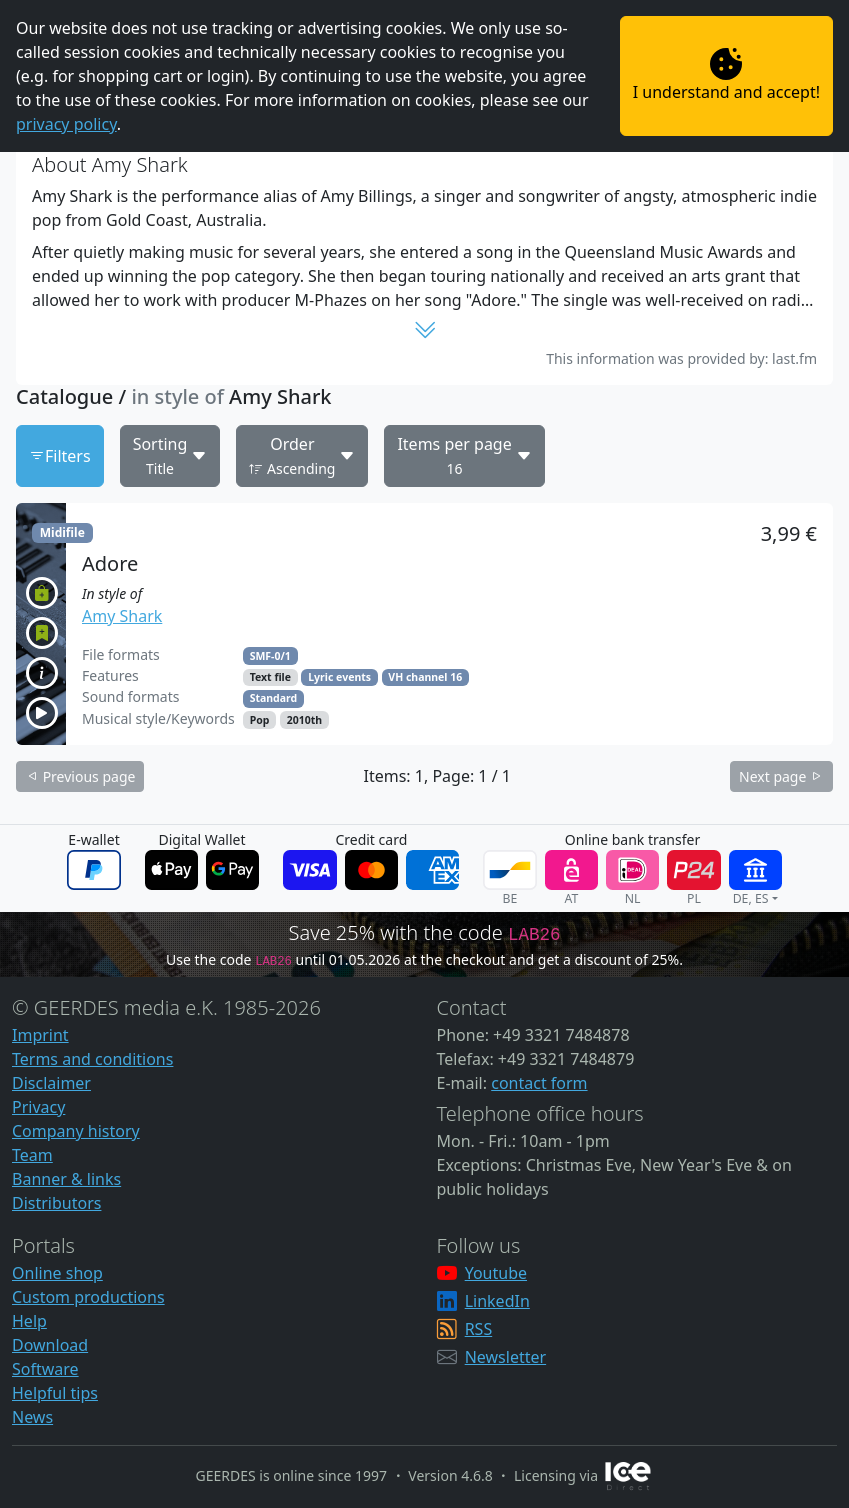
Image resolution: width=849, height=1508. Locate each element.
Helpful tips (55, 1393)
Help (29, 1321)
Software (45, 1369)
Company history (76, 1131)
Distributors (56, 1203)
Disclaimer (51, 1083)
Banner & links (66, 1179)
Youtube (496, 1273)
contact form (539, 1083)
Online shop (57, 1273)
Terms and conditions (92, 1059)
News (32, 1417)
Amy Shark (122, 616)
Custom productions (88, 1297)
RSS (479, 1329)
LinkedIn (497, 1301)
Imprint (40, 1035)
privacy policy (66, 124)
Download (50, 1345)
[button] (424, 624)
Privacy (38, 1107)
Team (32, 1155)
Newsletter (505, 1357)
